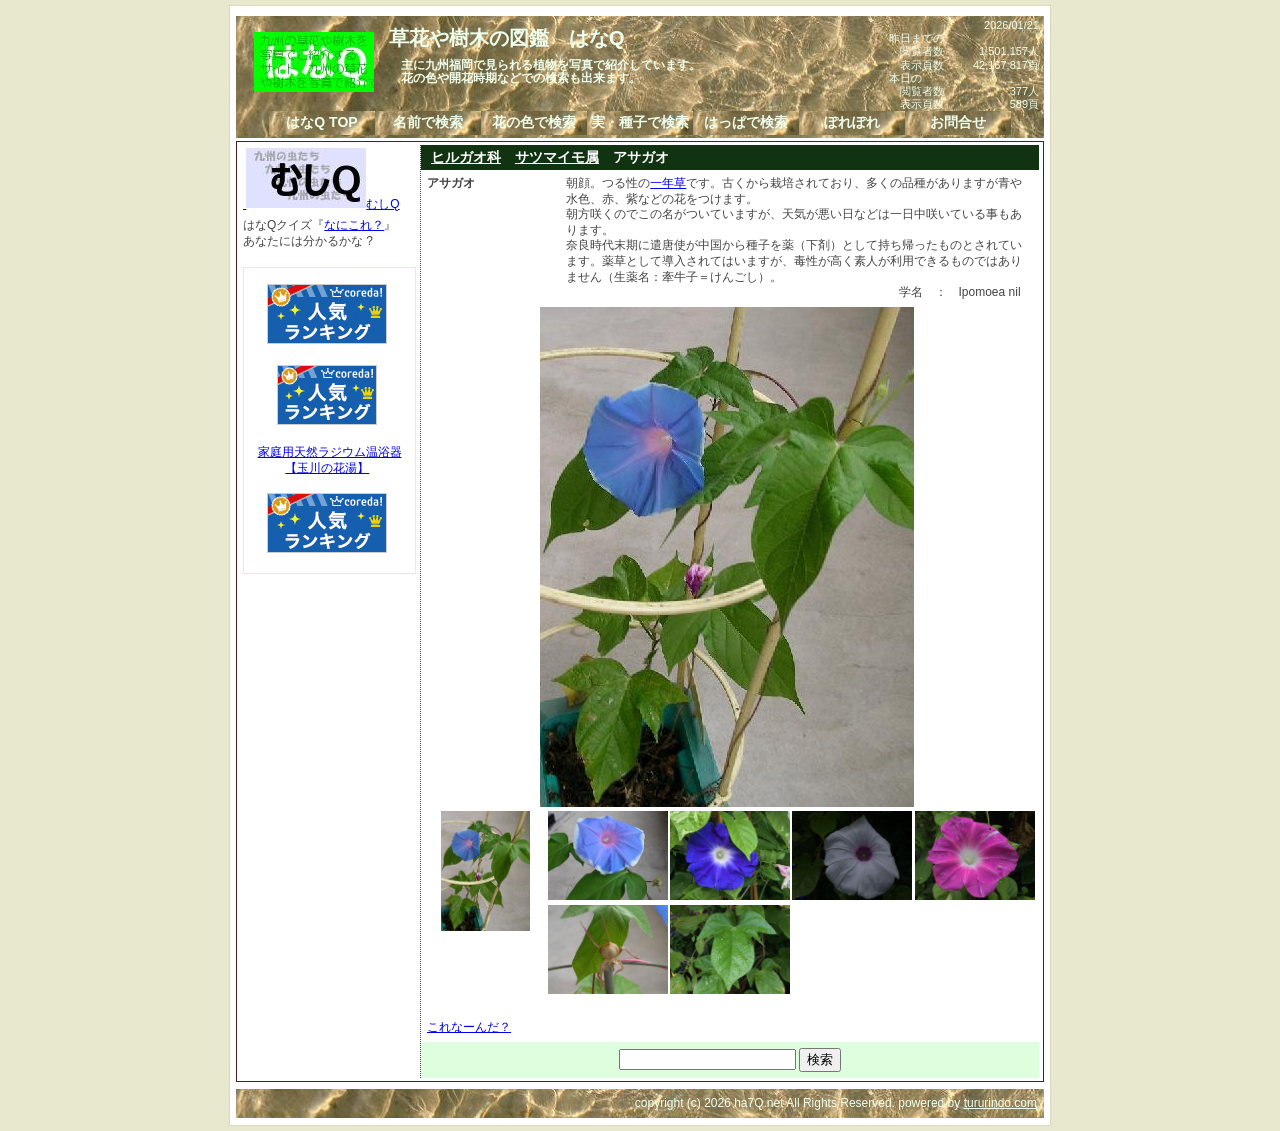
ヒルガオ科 (466, 157)
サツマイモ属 (557, 157)
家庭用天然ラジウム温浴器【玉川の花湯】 (330, 460)
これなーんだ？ (469, 1027)
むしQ (321, 204)
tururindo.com (1000, 1103)
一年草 (668, 183)
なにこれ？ (354, 225)
